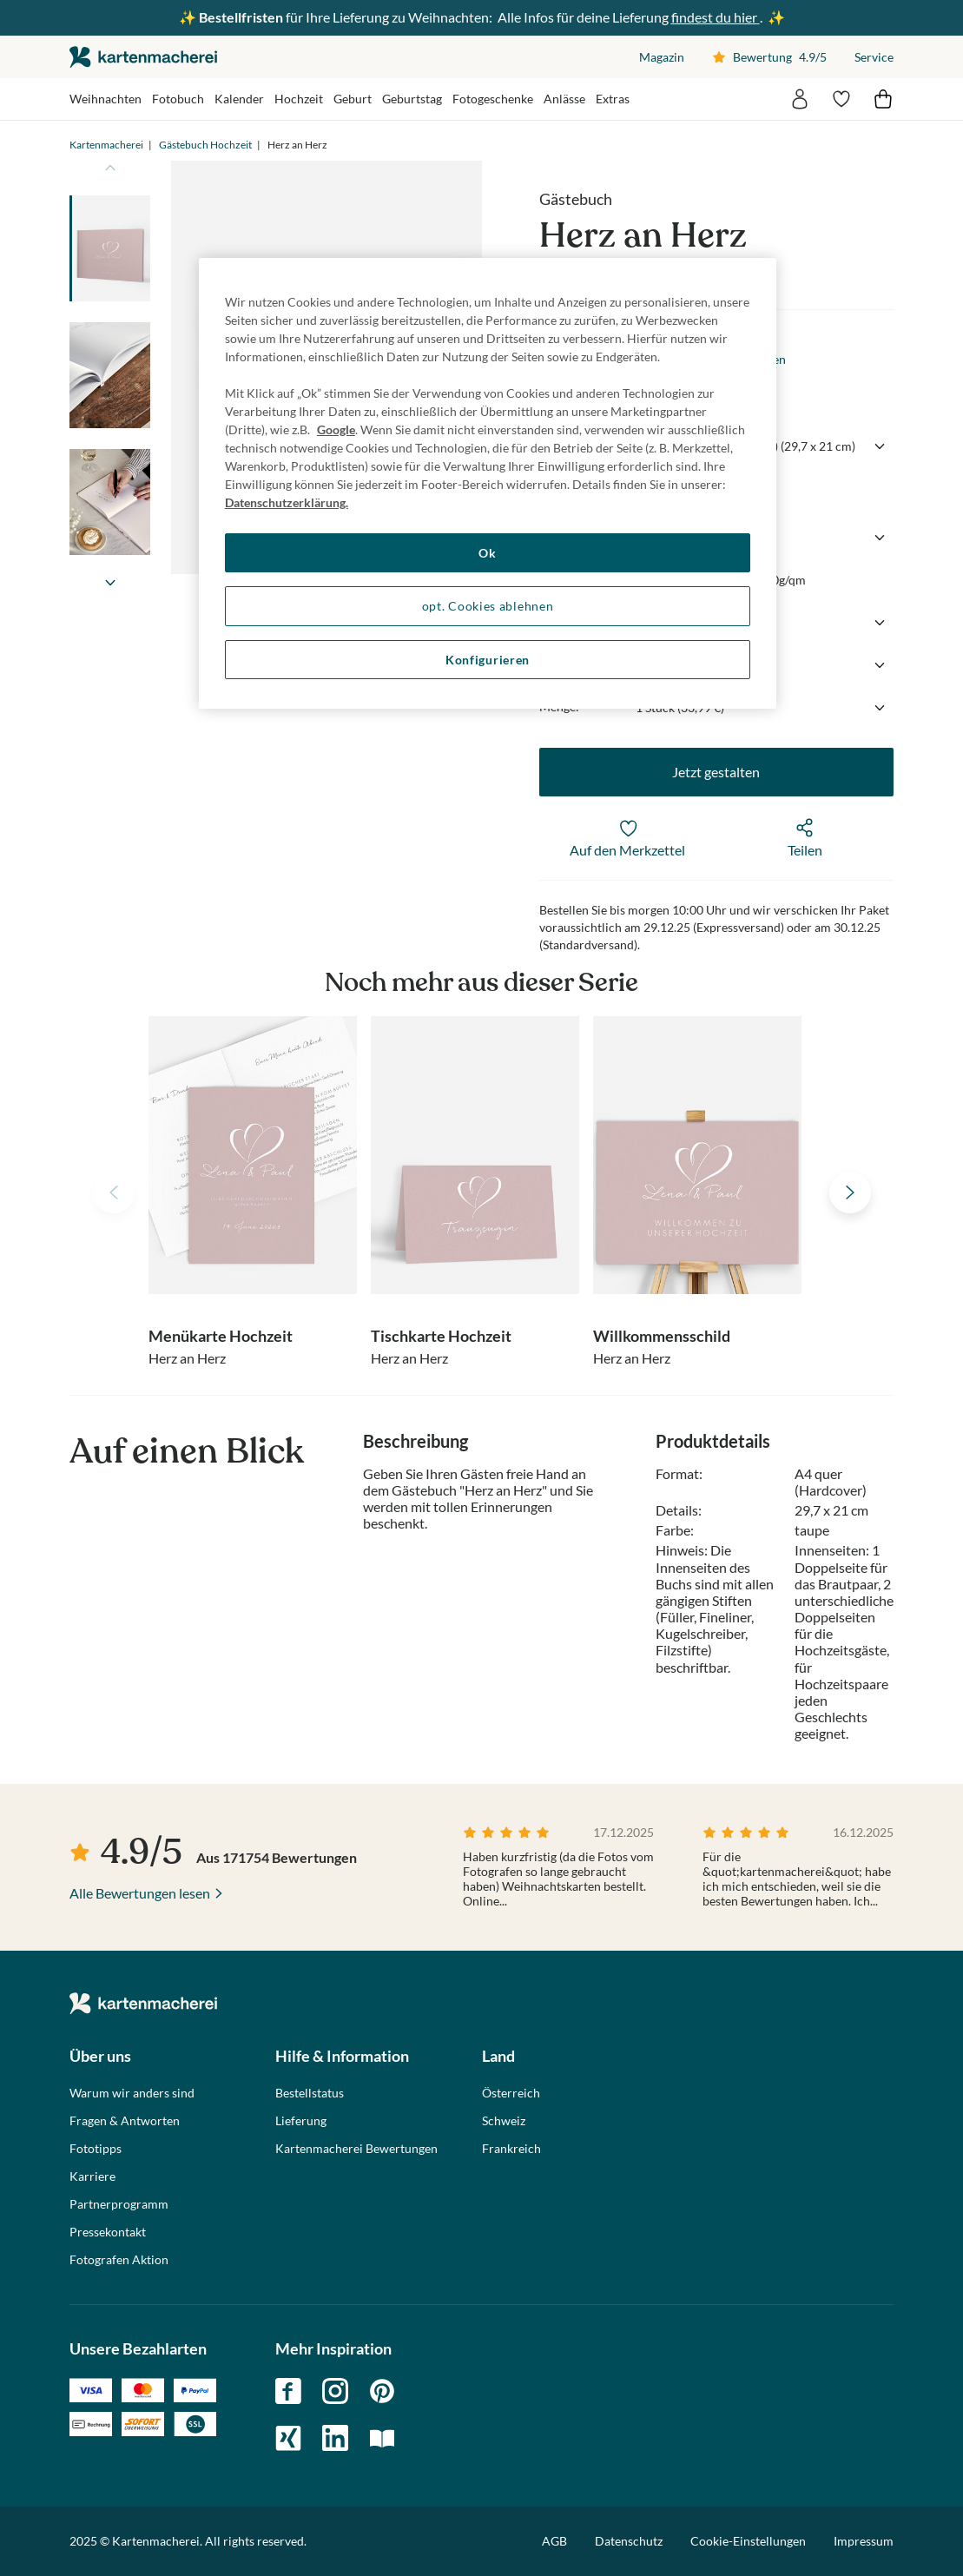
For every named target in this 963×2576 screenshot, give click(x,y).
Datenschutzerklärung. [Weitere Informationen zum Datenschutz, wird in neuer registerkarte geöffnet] (286, 502)
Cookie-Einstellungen (748, 2541)
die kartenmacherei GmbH (143, 57)
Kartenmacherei (106, 144)
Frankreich (511, 2149)
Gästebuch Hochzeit (205, 144)
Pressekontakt (107, 2232)
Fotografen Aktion (118, 2260)
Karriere (92, 2176)
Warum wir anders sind (132, 2093)
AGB (554, 2540)
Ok (487, 552)
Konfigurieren (487, 659)
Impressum (864, 2540)
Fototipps (95, 2149)
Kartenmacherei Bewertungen (356, 2149)
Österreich (511, 2093)
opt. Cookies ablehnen (488, 605)
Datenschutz (629, 2540)
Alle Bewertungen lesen (139, 1893)
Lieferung (300, 2121)
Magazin (661, 57)
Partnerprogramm (118, 2204)
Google (336, 429)
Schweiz (503, 2121)
